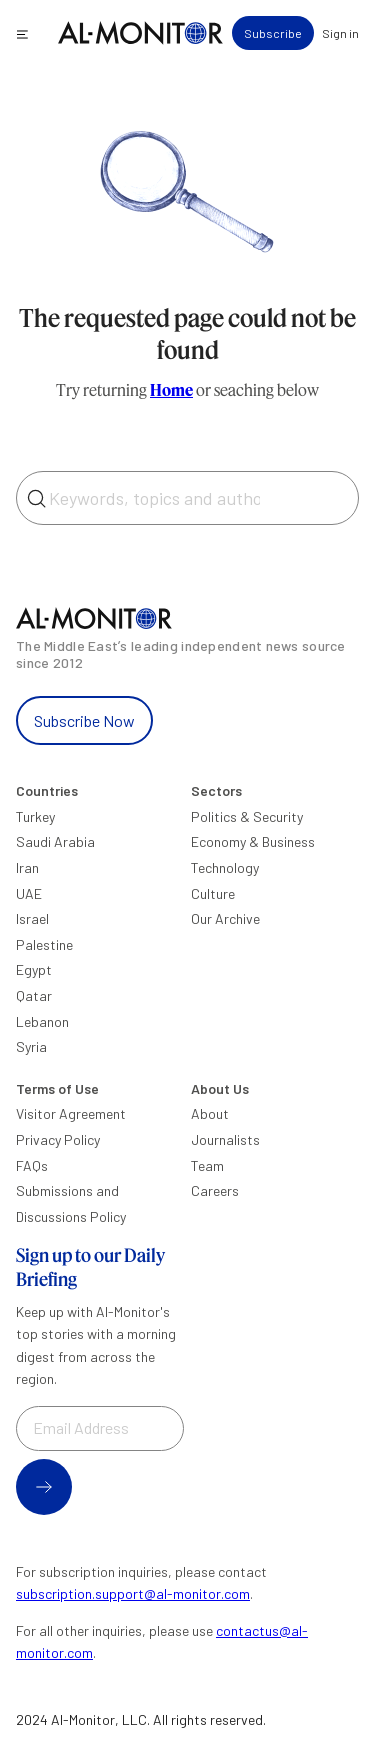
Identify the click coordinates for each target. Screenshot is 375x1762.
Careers (215, 1190)
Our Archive (225, 918)
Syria (31, 1046)
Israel (32, 918)
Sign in (340, 33)
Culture (213, 893)
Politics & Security (247, 816)
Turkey (35, 816)
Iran (27, 867)
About (210, 1113)
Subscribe (273, 33)
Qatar (34, 995)
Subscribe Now (84, 720)
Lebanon (42, 1021)
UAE (29, 893)
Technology (225, 867)
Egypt (34, 969)
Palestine (44, 944)
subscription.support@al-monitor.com (133, 1593)
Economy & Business (253, 841)
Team (207, 1165)
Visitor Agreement (71, 1113)
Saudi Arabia (55, 841)
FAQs (32, 1165)
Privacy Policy (58, 1139)
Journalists (225, 1139)
